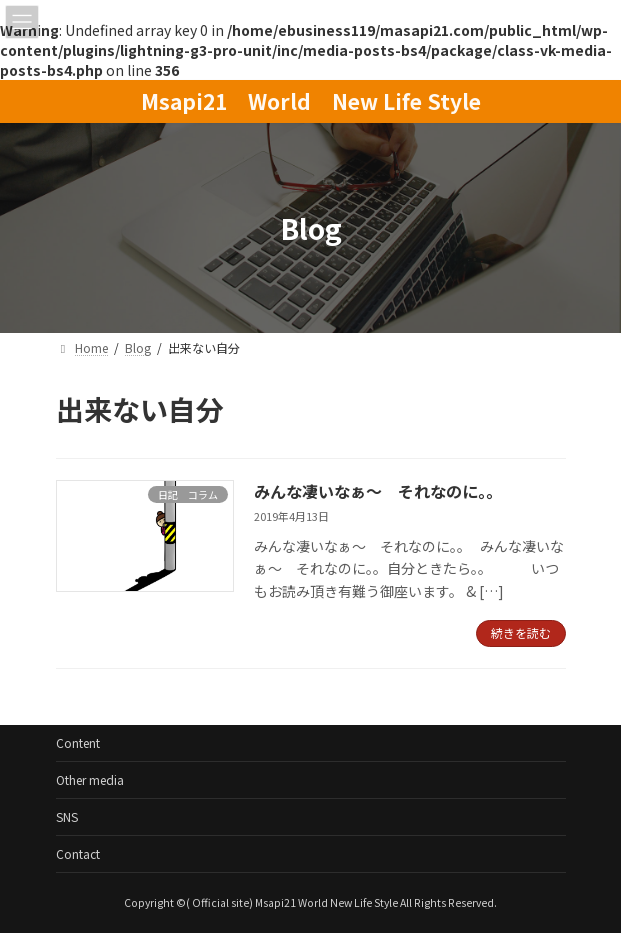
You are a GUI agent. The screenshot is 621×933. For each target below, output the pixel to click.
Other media (90, 779)
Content (78, 742)
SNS (67, 816)
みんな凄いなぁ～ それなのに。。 (378, 491)
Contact (78, 853)
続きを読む (521, 632)
